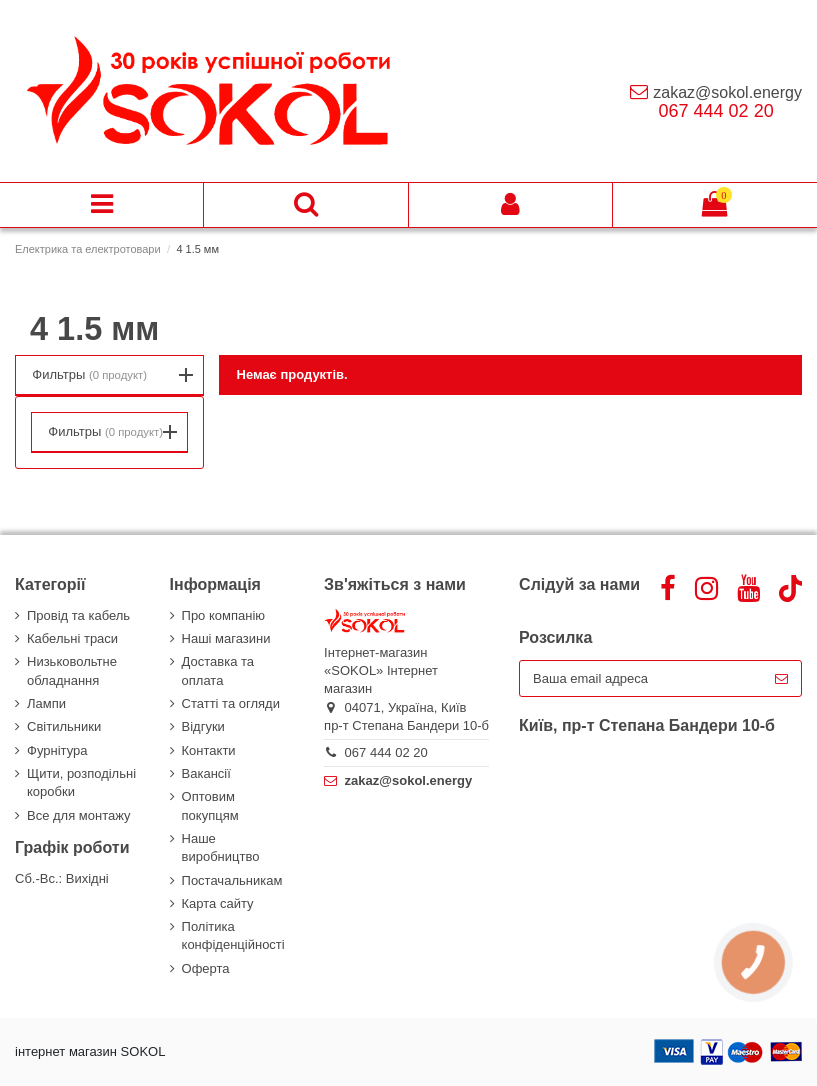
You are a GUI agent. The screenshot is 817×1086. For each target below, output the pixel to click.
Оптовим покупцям (210, 805)
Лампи (46, 703)
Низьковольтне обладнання (72, 670)
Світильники (64, 726)
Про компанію (224, 615)
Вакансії (206, 773)
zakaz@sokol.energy (727, 92)
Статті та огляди (231, 703)
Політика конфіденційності (233, 935)
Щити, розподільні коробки (81, 782)
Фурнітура (57, 750)
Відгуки (203, 726)
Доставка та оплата (218, 670)
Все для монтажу (79, 815)
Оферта (206, 968)
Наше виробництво (221, 847)
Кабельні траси (72, 638)
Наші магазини (226, 638)
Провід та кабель (78, 615)
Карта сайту (218, 903)
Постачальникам (232, 880)
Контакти (209, 750)
